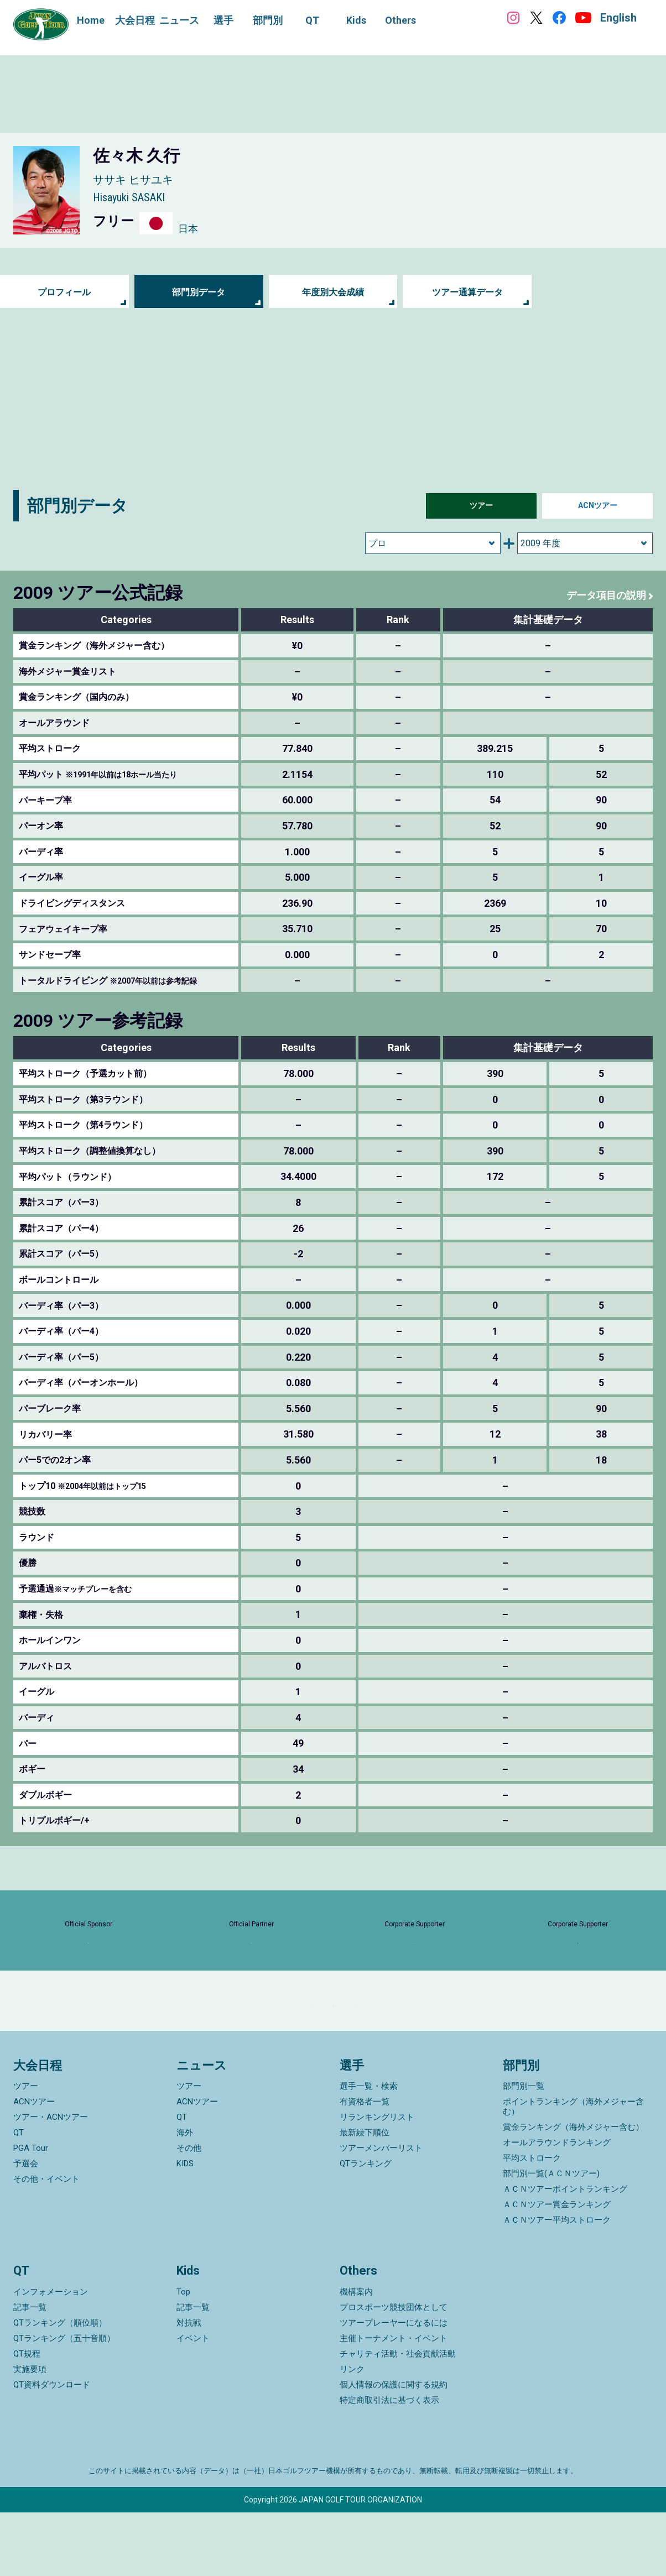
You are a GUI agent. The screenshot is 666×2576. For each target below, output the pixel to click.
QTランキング (366, 2227)
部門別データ (198, 292)
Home (91, 20)
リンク (352, 2433)
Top (183, 2355)
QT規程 (26, 2417)
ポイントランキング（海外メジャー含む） (573, 2170)
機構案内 (356, 2355)
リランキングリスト (377, 2181)
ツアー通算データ (467, 292)
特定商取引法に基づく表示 (389, 2464)
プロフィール (64, 292)
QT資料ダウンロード (51, 2448)
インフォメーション (50, 2355)
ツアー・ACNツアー (50, 2181)
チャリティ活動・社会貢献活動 (398, 2417)
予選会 (25, 2227)
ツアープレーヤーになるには (394, 2386)
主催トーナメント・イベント (394, 2402)
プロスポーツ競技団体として (394, 2371)
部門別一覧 (523, 2150)
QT (18, 2196)
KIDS (185, 2227)
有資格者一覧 (364, 2165)
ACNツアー (597, 505)
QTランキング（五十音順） (64, 2402)
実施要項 (29, 2433)
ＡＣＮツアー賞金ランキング (557, 2268)
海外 (184, 2196)
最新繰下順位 (364, 2196)
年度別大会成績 (333, 292)
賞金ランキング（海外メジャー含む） (573, 2191)
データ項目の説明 (602, 595)
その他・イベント (46, 2243)
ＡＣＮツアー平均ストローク (557, 2283)
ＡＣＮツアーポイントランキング (565, 2253)
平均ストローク (532, 2222)
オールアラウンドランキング (557, 2206)
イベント (193, 2402)
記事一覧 (29, 2371)
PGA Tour (30, 2212)
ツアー (481, 505)
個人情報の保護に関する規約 (394, 2448)
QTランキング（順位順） (60, 2386)
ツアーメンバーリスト (381, 2212)
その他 (188, 2212)
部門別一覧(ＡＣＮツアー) (551, 2237)
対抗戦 (188, 2386)
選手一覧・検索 (369, 2150)
